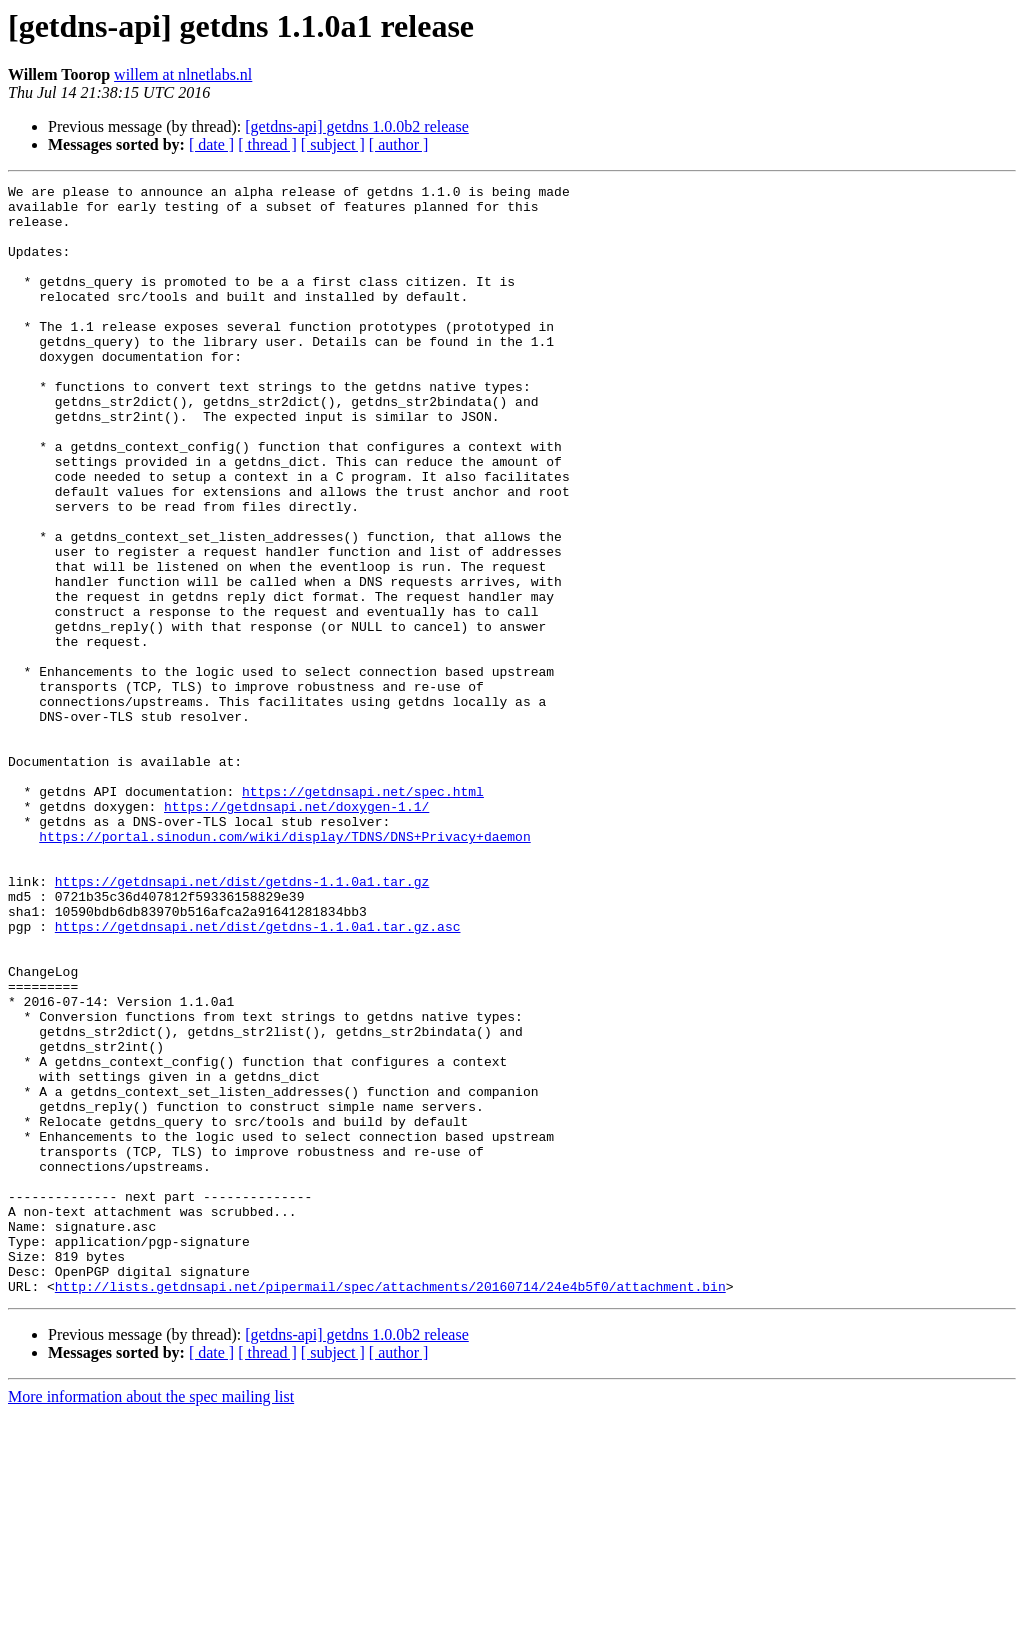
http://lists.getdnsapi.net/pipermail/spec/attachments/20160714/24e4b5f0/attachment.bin (390, 1508)
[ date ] (211, 144)
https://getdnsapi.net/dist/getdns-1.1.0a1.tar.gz (242, 1022)
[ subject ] (333, 144)
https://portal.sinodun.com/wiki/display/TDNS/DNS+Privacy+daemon (284, 968)
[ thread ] (267, 144)
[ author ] (399, 144)
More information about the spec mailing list (151, 1618)
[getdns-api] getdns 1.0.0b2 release (356, 126)
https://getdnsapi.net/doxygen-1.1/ (296, 932)
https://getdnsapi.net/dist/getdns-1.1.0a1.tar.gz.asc (258, 1076)
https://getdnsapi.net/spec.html (363, 914)
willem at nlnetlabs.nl (183, 74)
